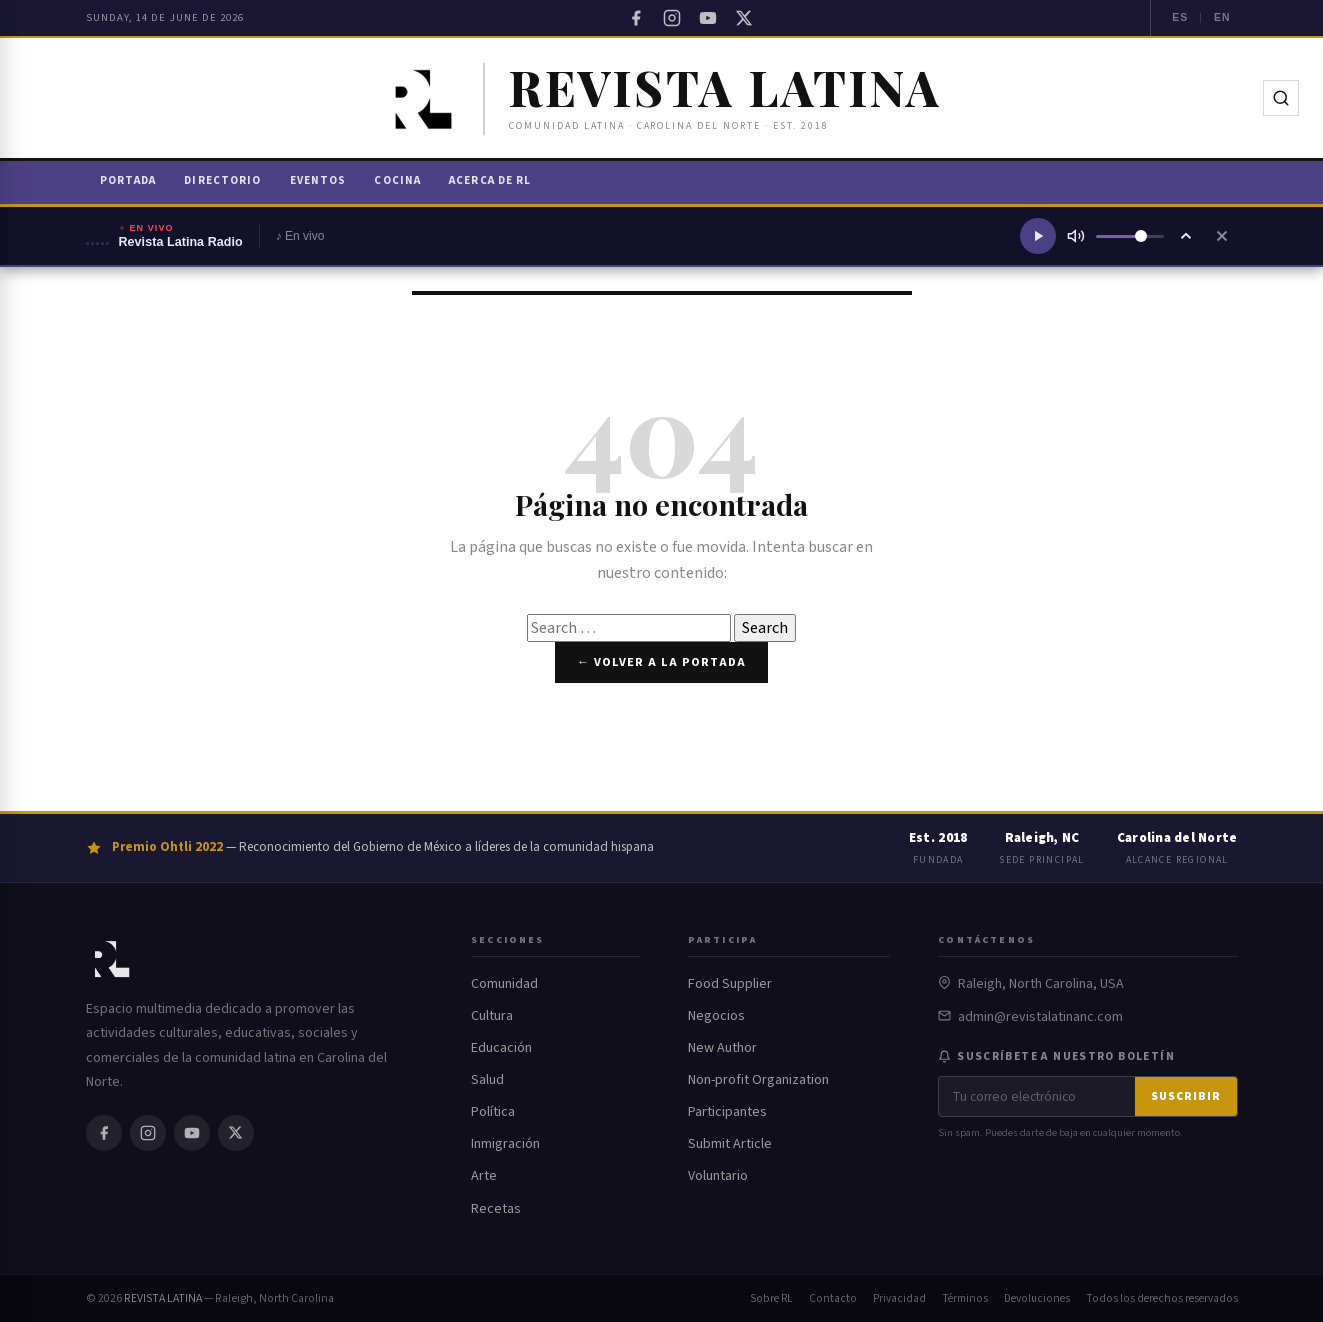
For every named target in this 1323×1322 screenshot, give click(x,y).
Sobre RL (771, 1298)
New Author (722, 1048)
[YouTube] (708, 18)
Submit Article (730, 1144)
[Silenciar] (1076, 236)
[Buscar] (1281, 98)
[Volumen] (1130, 236)
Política (493, 1112)
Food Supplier (730, 984)
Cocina (397, 180)
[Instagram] (672, 18)
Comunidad (504, 984)
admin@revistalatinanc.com (1040, 1017)
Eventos (318, 180)
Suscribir (1185, 1096)
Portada (128, 180)
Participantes (727, 1112)
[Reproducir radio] (1038, 236)
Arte (484, 1176)
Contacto (833, 1298)
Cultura (492, 1016)
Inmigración (505, 1144)
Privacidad (899, 1298)
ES (1180, 17)
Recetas (496, 1209)
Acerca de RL (490, 180)
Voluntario (718, 1176)
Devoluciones (1037, 1298)
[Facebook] (636, 18)
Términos (965, 1298)
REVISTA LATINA (163, 1298)
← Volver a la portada (661, 662)
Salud (487, 1080)
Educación (501, 1048)
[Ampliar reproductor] (1186, 236)
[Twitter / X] (744, 18)
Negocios (716, 1016)
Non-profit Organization (758, 1080)
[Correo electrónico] (1037, 1096)
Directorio (222, 180)
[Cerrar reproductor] (1222, 236)
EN (1222, 17)
